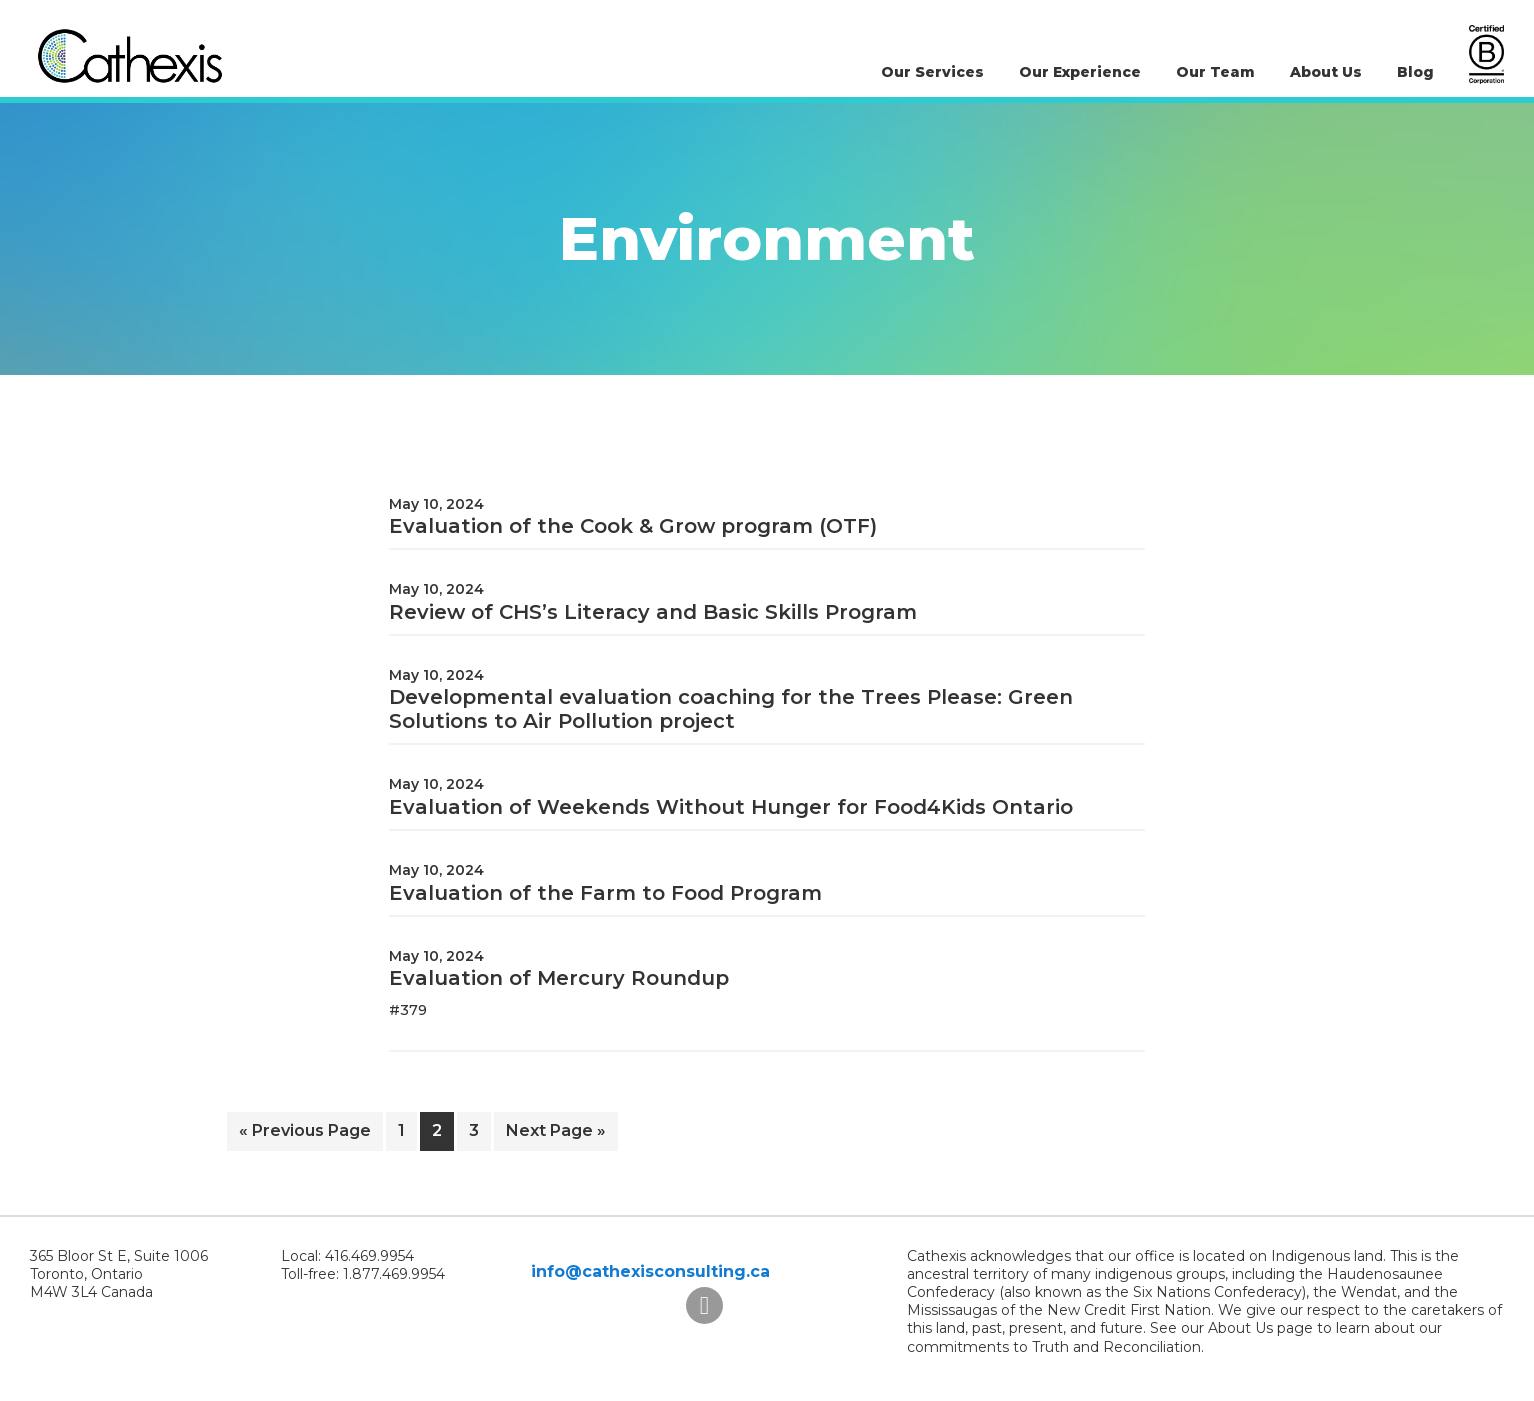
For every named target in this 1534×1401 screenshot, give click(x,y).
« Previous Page (305, 1134)
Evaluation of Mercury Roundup (559, 978)
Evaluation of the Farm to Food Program (605, 893)
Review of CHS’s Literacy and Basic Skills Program (653, 612)
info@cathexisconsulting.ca (650, 1271)
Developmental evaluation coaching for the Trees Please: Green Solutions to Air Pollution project (731, 709)
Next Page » (555, 1134)
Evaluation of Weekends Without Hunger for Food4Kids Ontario (731, 807)
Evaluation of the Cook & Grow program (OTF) (633, 526)
